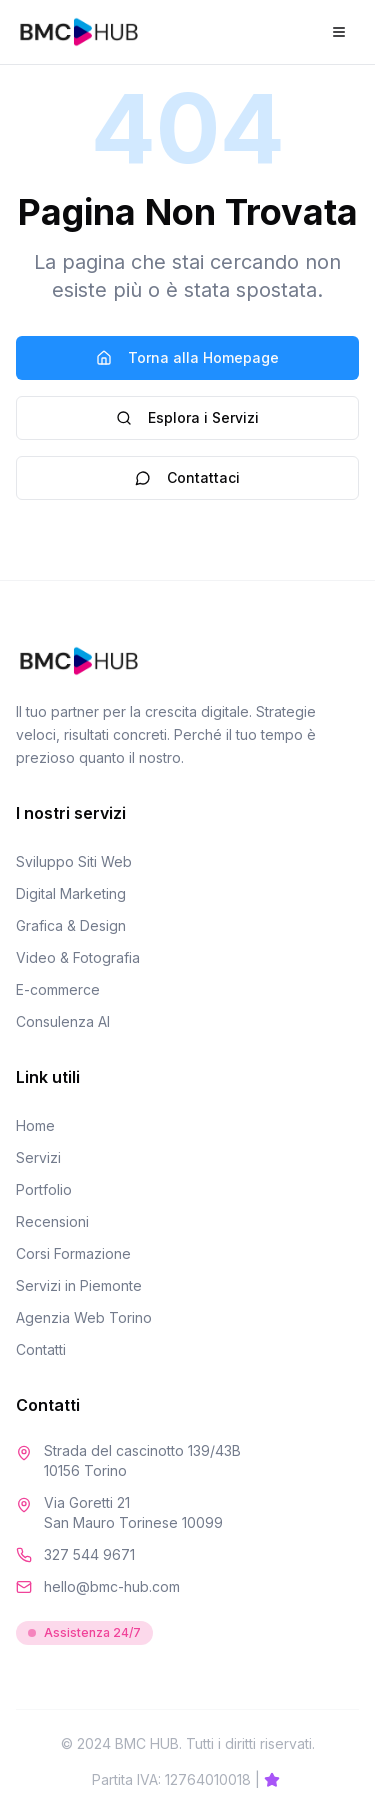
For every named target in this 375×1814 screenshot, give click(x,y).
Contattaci (187, 477)
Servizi (38, 1157)
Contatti (41, 1349)
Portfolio (44, 1189)
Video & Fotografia (78, 957)
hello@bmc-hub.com (112, 1586)
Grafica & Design (71, 925)
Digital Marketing (71, 893)
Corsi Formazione (73, 1253)
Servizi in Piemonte (79, 1285)
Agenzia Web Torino (84, 1317)
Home (35, 1125)
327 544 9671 (89, 1554)
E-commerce (58, 989)
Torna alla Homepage (187, 357)
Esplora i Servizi (187, 417)
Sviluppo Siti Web (74, 861)
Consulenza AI (63, 1021)
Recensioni (52, 1221)
